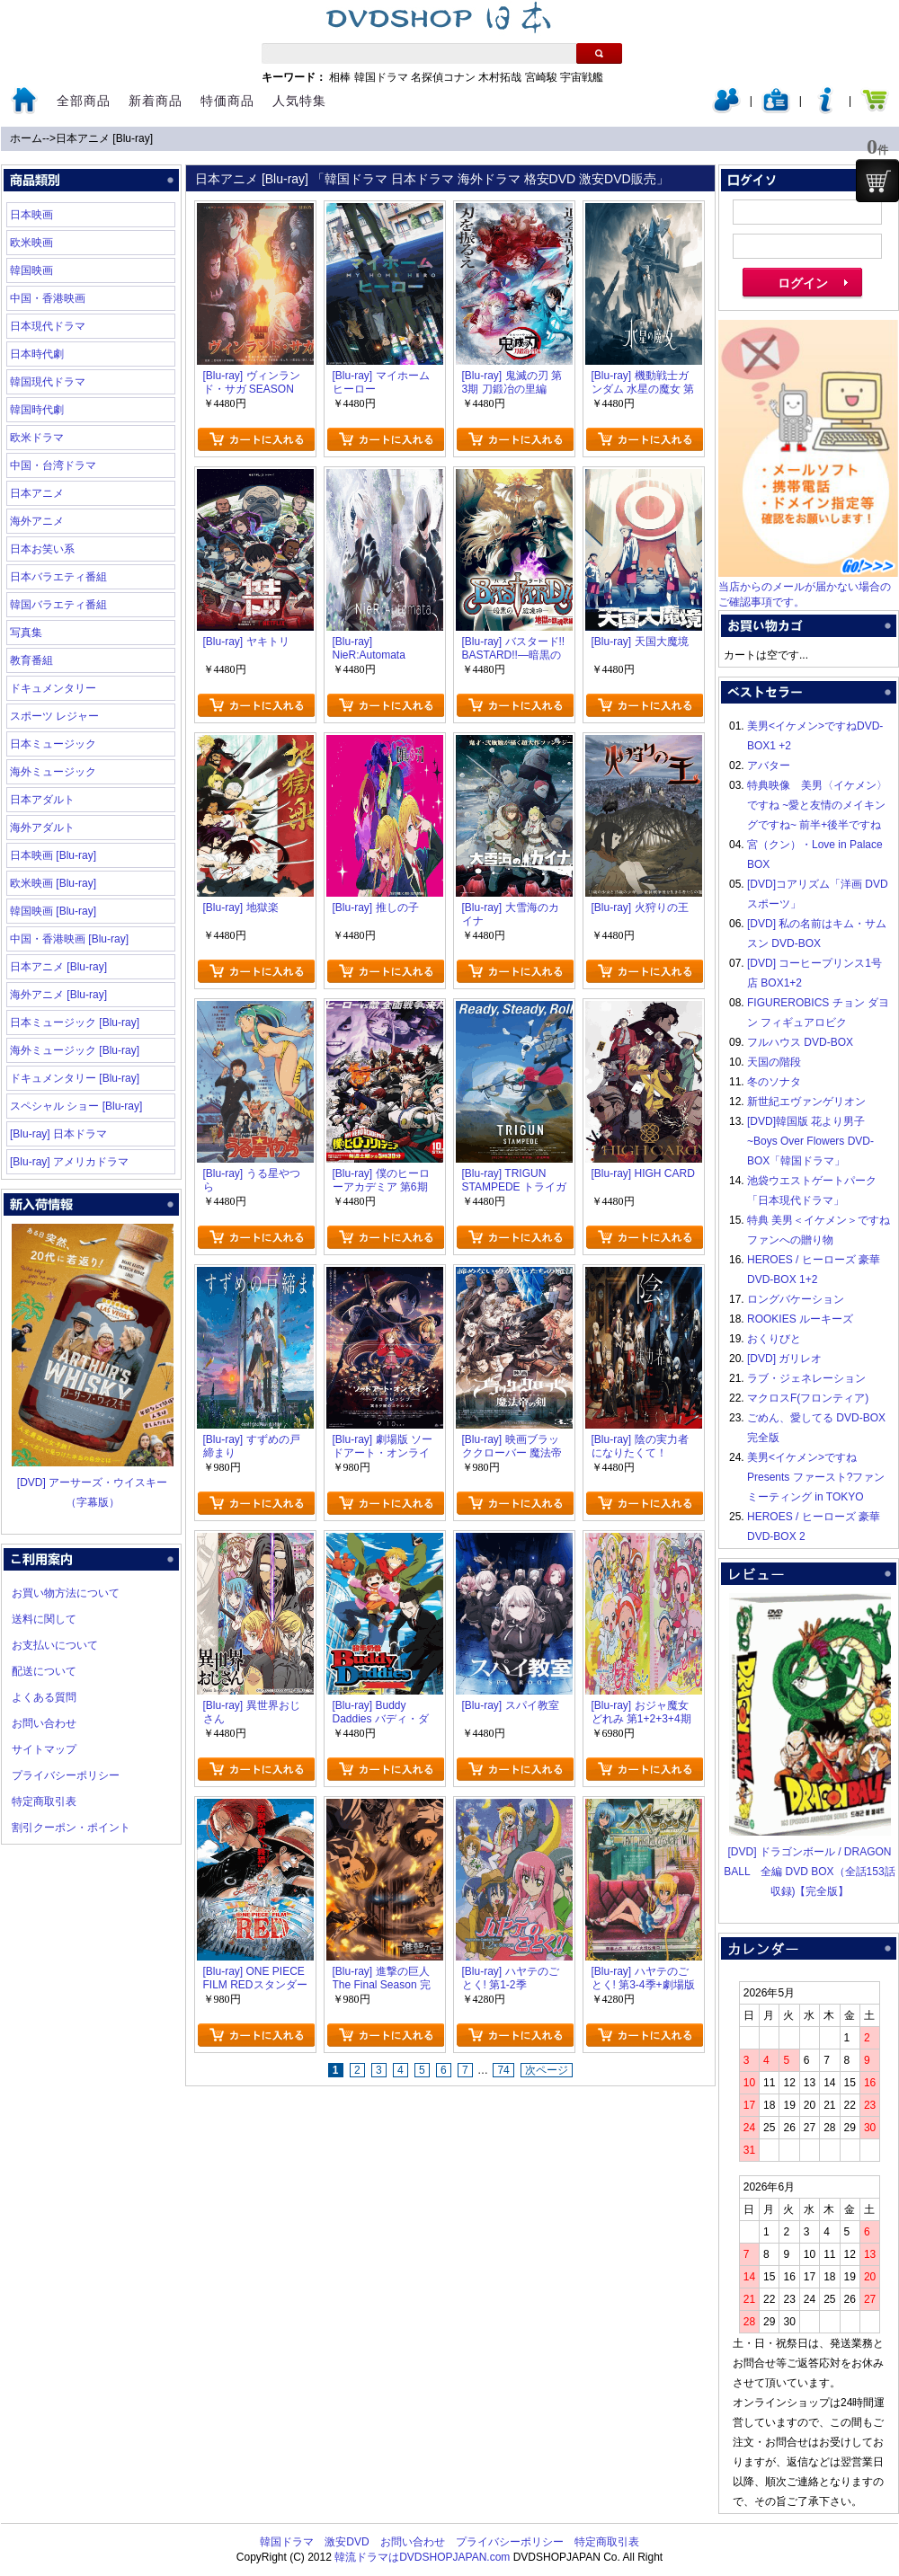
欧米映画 (31, 242)
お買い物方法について (66, 1593)
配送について (44, 1671)
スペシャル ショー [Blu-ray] (76, 1106)
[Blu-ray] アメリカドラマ (69, 1161)
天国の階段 (774, 1062)
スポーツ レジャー (54, 716)
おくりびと (774, 1338)
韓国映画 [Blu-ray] (53, 911)
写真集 (26, 632)
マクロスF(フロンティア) (807, 1398)
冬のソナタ (774, 1082)
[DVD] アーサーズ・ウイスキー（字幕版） (93, 1482)
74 (503, 2070)
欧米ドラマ (37, 437)
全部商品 (84, 100)
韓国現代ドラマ (47, 382)
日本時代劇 (37, 354)
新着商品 (155, 100)
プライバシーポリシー (66, 1775)
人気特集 (299, 100)
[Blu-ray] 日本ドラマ (58, 1134)
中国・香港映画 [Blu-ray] (69, 939)
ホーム (26, 138)
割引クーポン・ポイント (71, 1827)
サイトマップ (44, 1749)
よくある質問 (44, 1697)
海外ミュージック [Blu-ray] (74, 1050)
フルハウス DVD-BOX (800, 1042)
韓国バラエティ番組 (58, 604)
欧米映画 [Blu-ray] (53, 883)
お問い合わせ (44, 1723)
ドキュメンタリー (53, 688)
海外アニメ (37, 521)
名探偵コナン (443, 77)
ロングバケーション (795, 1299)
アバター (768, 765)
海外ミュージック (53, 772)
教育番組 (31, 660)
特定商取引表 (44, 1801)
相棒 (340, 77)
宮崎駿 (541, 77)
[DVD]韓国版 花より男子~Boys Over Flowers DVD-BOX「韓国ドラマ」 (810, 1141)
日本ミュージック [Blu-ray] (74, 1022)
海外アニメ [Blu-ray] (58, 994)
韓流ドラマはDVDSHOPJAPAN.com (422, 2557)
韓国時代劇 (37, 409)
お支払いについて (55, 1645)
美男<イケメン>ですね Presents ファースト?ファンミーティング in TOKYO (816, 1477)
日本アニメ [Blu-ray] (104, 138)
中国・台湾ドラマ (53, 465)
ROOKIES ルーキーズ (800, 1319)
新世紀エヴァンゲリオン (806, 1101)
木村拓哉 (499, 77)
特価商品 (227, 100)
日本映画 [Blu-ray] (53, 855)
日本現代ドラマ (47, 326)
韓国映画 (31, 270)
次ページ (546, 2070)
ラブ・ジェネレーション (806, 1378)
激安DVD (347, 2542)
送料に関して (44, 1619)
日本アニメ (37, 493)
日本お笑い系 (42, 549)
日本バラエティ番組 (58, 577)
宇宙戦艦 (581, 77)
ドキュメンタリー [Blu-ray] (74, 1078)
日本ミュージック (53, 744)
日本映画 (31, 214)
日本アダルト (42, 799)
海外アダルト (42, 827)
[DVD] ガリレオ (784, 1358)
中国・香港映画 (47, 298)
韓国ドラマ (381, 77)
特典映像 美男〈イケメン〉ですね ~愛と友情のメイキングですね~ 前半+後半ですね (817, 805)
